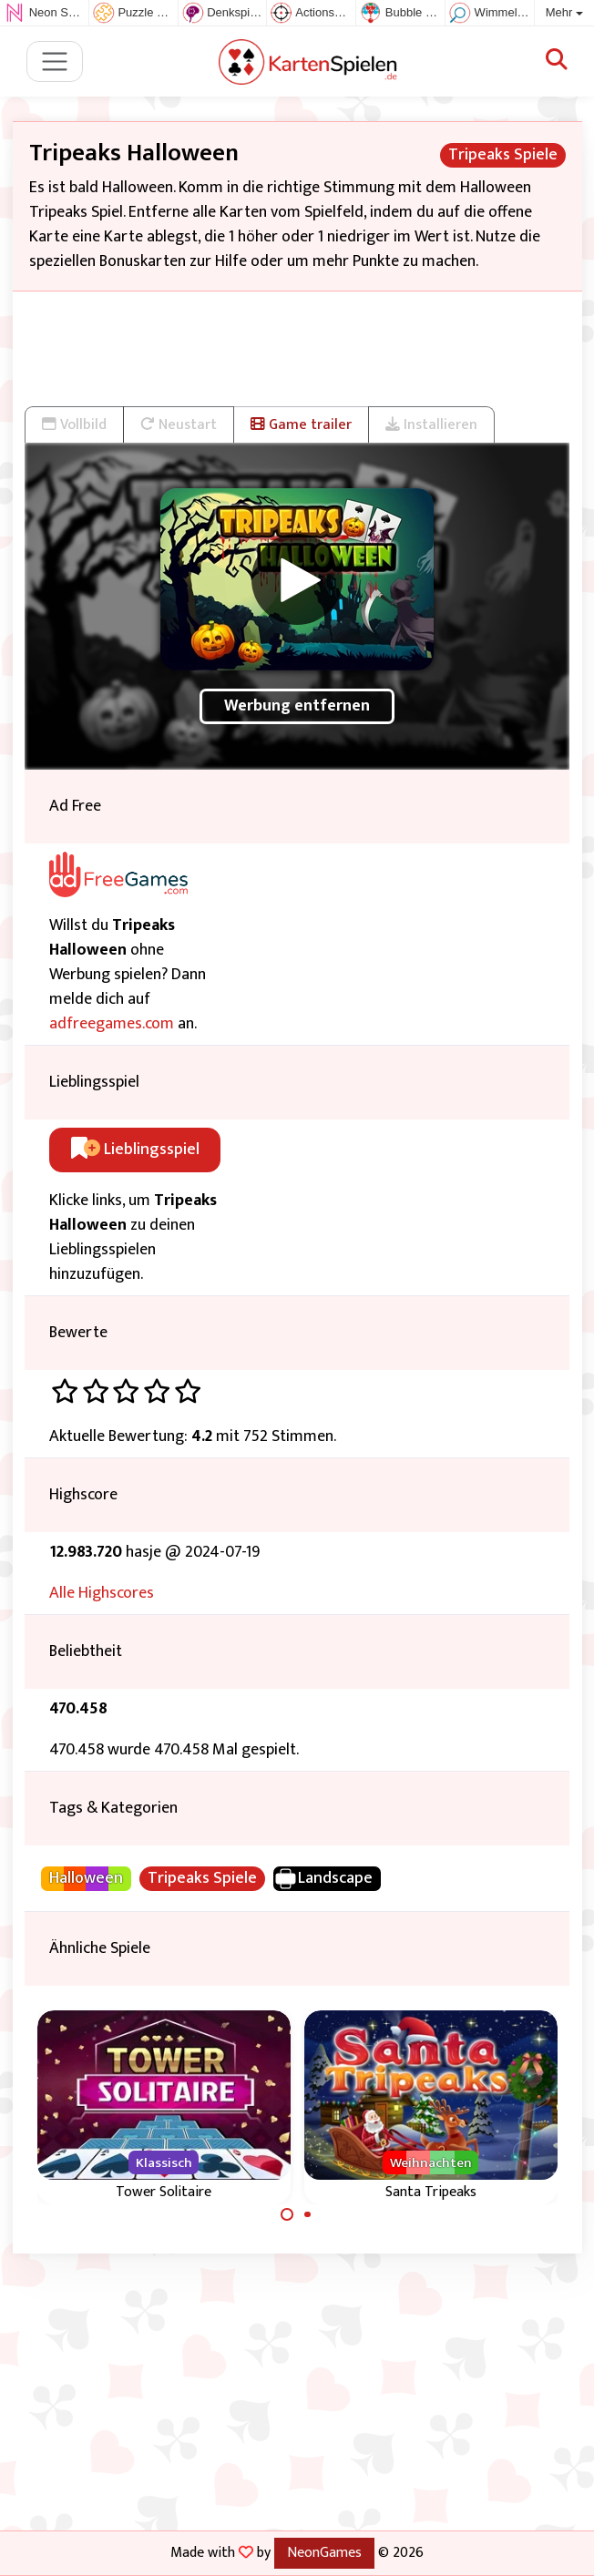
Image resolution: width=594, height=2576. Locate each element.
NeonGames (324, 2552)
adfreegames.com (111, 1024)
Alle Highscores (101, 1593)
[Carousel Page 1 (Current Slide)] (287, 2214)
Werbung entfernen (297, 706)
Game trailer (301, 424)
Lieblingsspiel (135, 1149)
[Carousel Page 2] (308, 2214)
